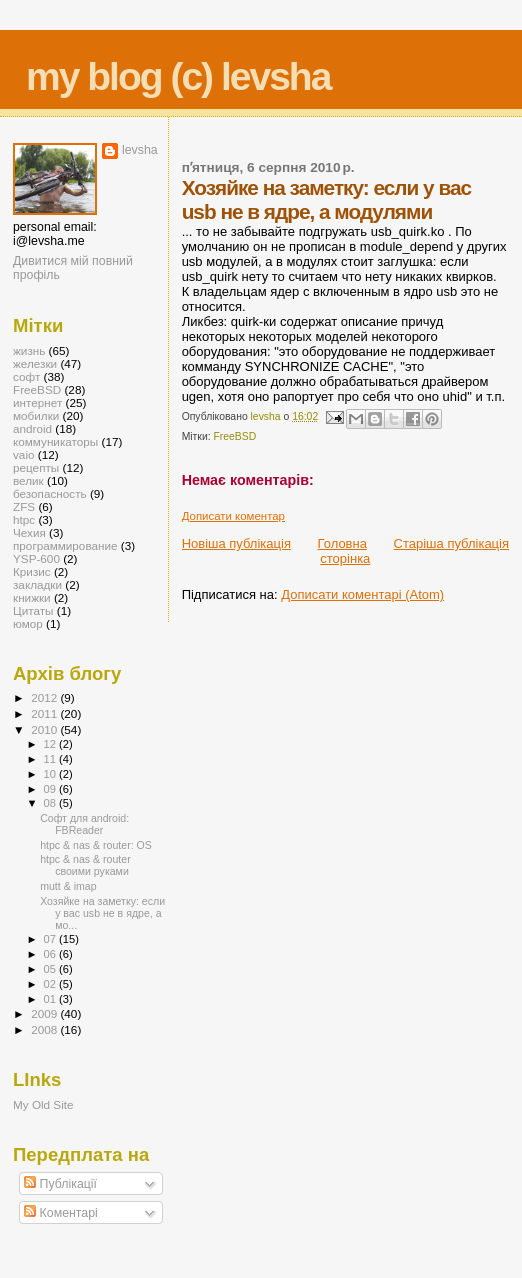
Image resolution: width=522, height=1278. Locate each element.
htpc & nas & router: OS (96, 845)
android (32, 428)
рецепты (36, 467)
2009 (45, 1013)
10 (51, 774)
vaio (24, 454)
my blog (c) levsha (178, 76)
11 (51, 759)
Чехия (29, 532)
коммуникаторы (55, 441)
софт (26, 376)
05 (51, 969)
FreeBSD (235, 436)
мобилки (36, 415)
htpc (24, 519)
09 (51, 789)
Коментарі (61, 1213)
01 (51, 999)
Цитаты (33, 610)
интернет (37, 402)
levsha (140, 150)
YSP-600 (36, 558)
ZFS (24, 506)
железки (35, 363)
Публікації (60, 1184)
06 (51, 954)
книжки (32, 597)
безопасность (50, 493)
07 (51, 939)
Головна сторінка (344, 551)
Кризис (32, 571)
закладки (37, 584)
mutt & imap (68, 886)
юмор (28, 623)
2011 (45, 713)
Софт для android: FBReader (84, 824)
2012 (45, 697)
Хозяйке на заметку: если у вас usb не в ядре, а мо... (102, 913)
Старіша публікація (451, 543)
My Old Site (43, 1104)
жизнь (29, 350)
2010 (45, 729)
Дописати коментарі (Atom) (362, 594)
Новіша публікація (236, 543)
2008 (45, 1029)
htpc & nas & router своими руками (85, 865)
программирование (65, 545)
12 (51, 744)
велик (28, 480)
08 (51, 803)
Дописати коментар (233, 516)
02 (51, 984)
